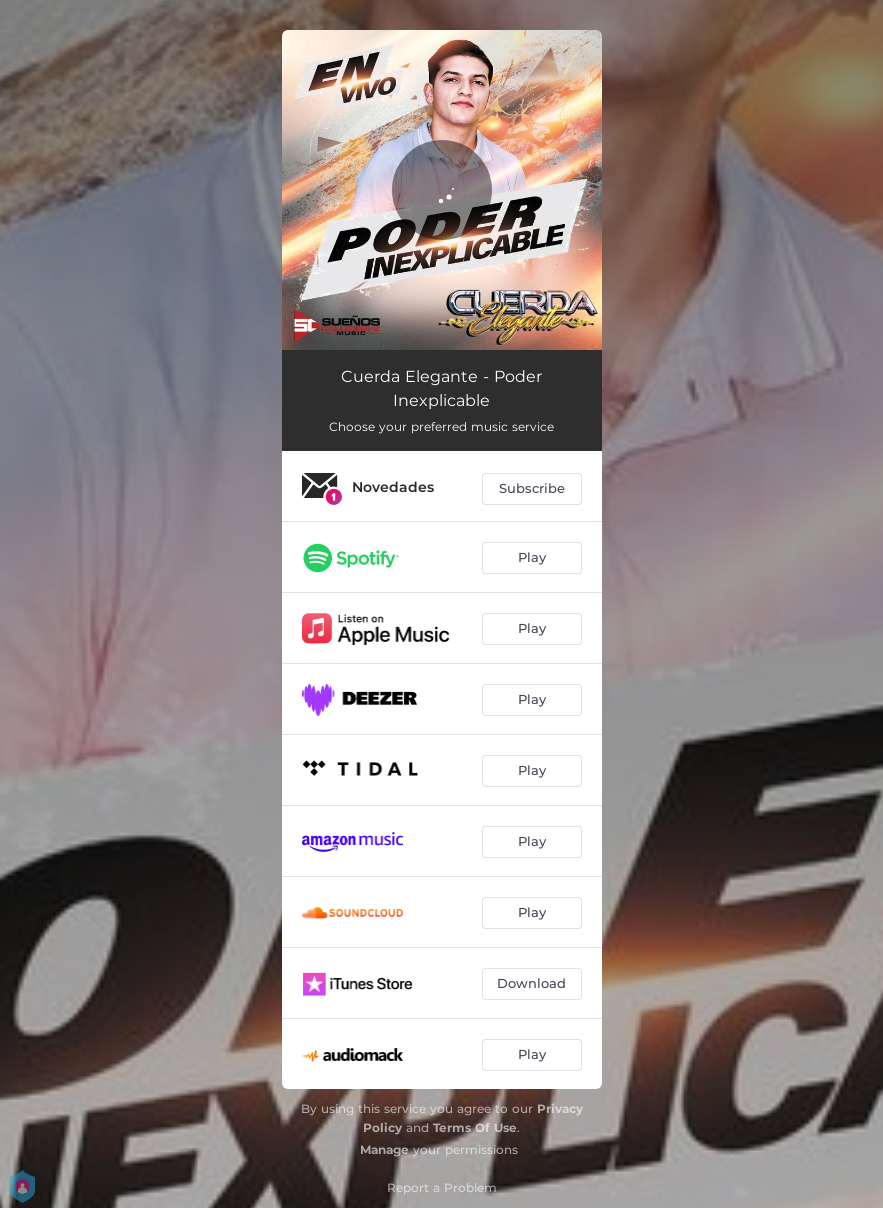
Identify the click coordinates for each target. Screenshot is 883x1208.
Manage (384, 1149)
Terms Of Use (475, 1127)
